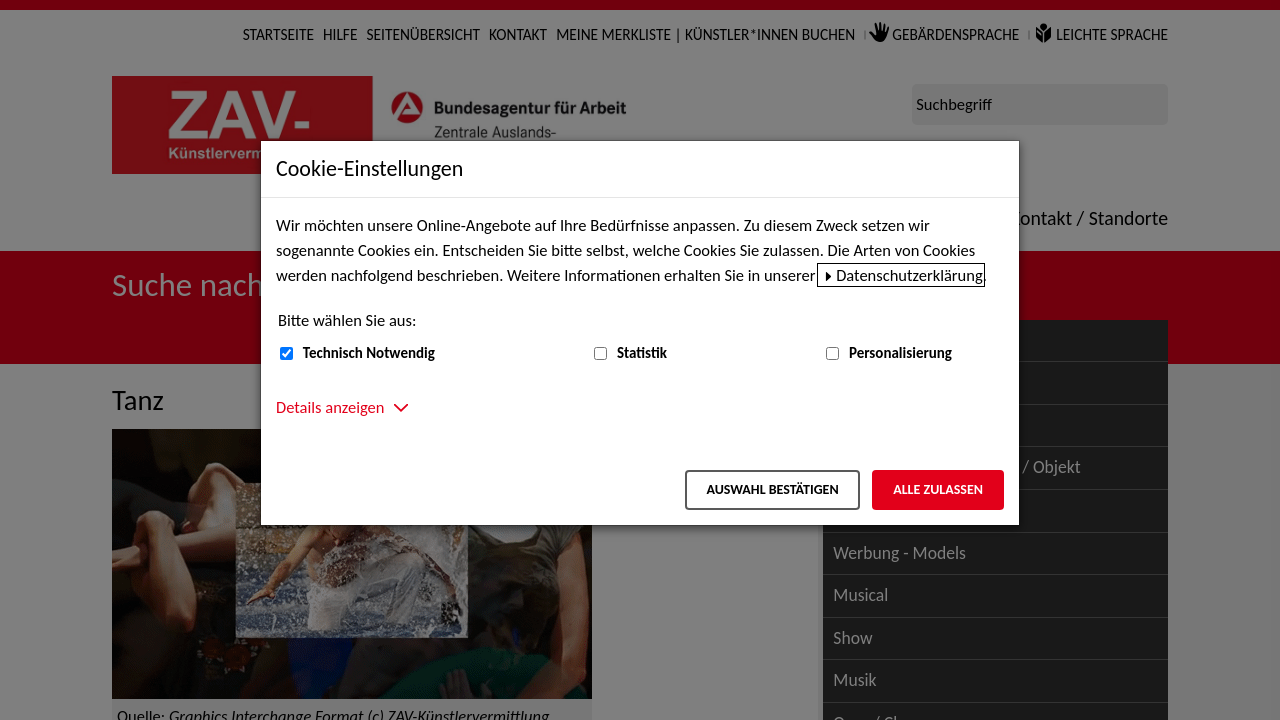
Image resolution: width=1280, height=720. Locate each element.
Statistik (642, 353)
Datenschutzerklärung (909, 275)
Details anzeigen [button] (330, 407)
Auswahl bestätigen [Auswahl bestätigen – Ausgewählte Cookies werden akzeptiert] (772, 489)
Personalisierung (900, 353)
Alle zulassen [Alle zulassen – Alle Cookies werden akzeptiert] (938, 489)
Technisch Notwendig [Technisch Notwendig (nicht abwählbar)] (369, 353)
